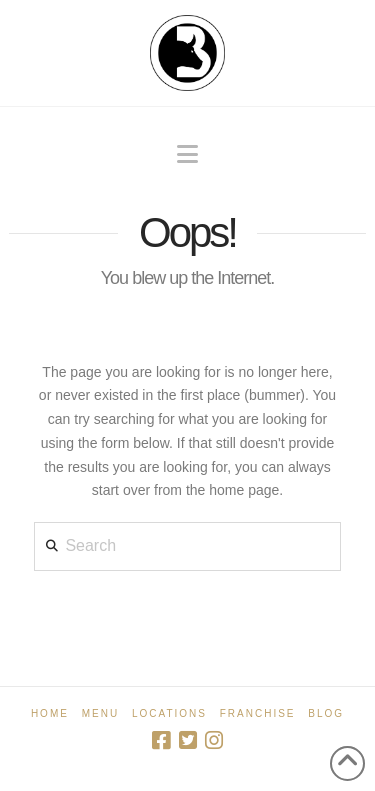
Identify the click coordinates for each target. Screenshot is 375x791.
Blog (326, 713)
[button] (187, 154)
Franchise (258, 713)
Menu (100, 713)
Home (50, 713)
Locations (169, 713)
